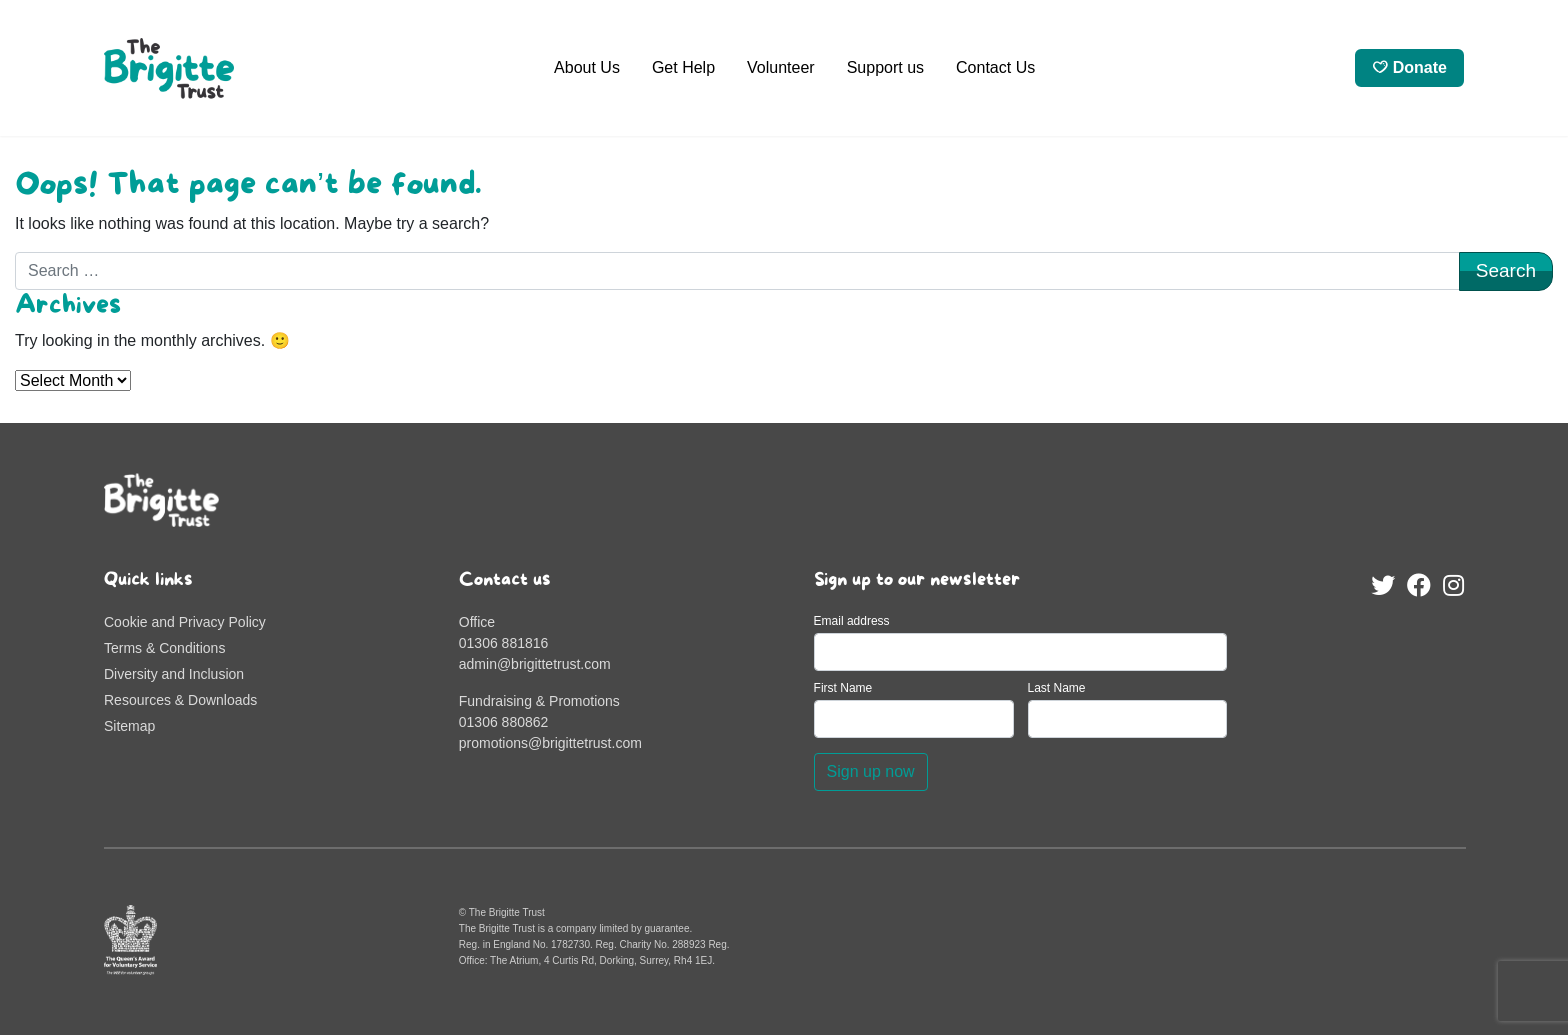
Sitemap (129, 726)
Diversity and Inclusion (174, 674)
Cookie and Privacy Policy (185, 622)
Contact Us (995, 67)
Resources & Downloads (180, 700)
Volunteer (781, 67)
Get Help (683, 67)
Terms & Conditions (164, 648)
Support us (885, 67)
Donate (1409, 67)
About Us (587, 67)
